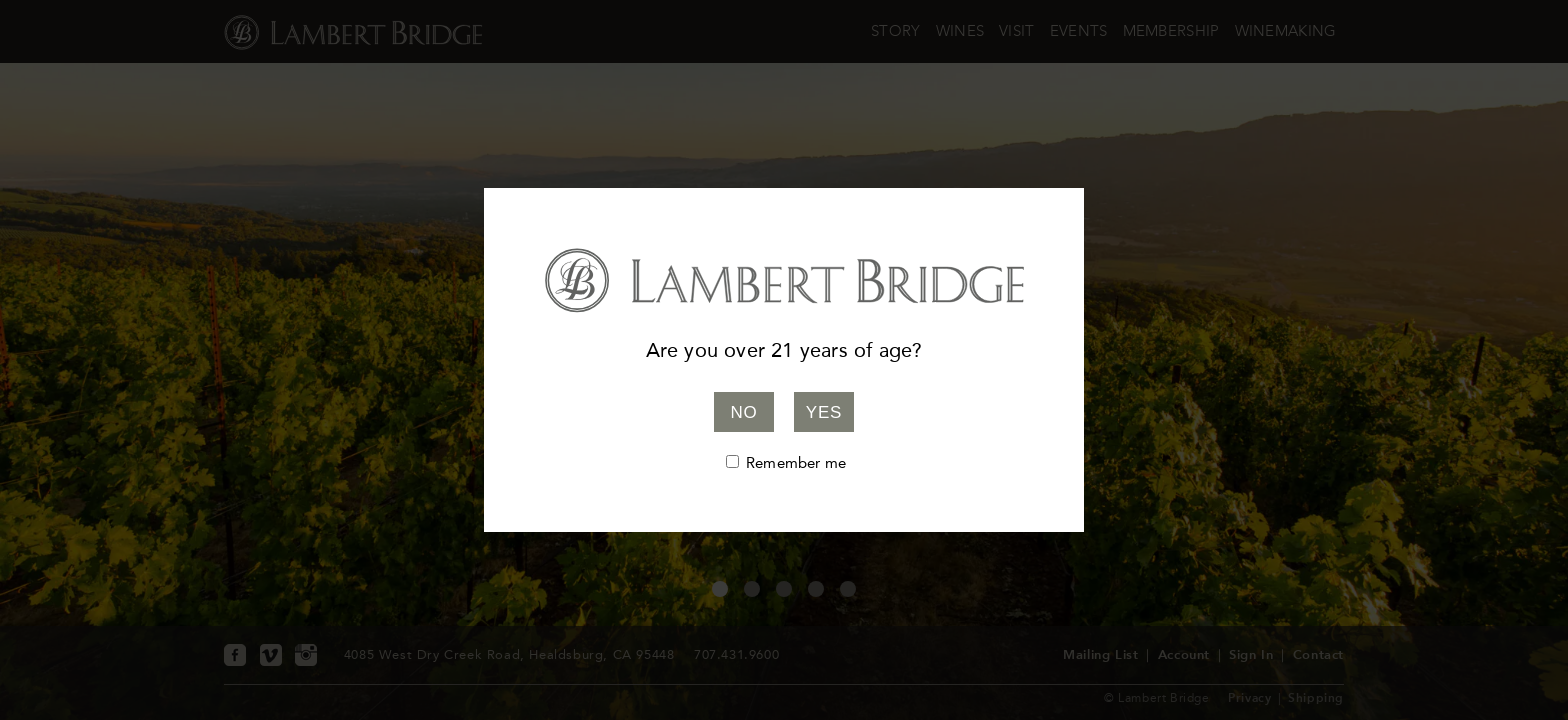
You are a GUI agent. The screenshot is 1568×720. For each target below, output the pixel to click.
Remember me (796, 463)
